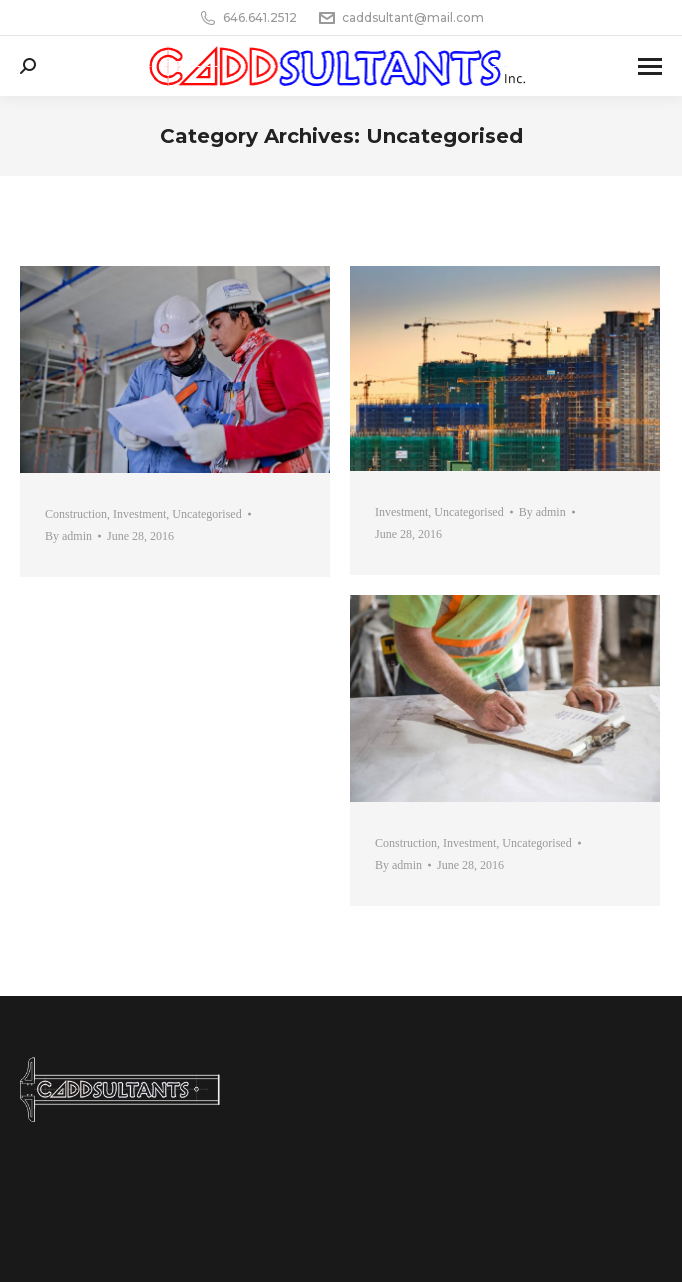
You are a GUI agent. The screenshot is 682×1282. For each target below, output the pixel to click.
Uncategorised (206, 514)
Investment (139, 514)
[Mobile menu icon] (650, 66)
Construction (76, 514)
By (68, 536)
